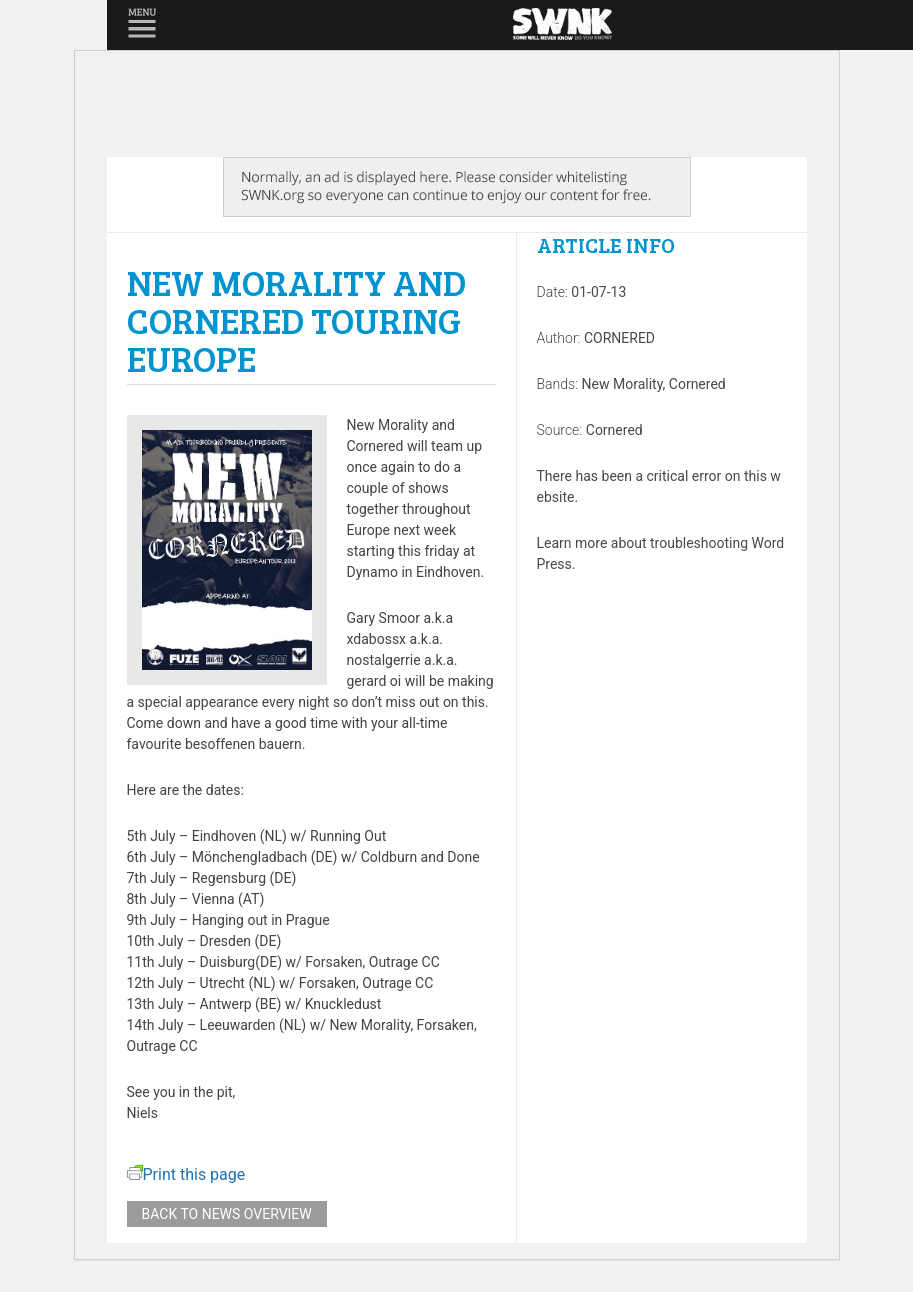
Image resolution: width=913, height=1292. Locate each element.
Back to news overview (227, 1214)
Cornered (697, 384)
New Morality (622, 384)
